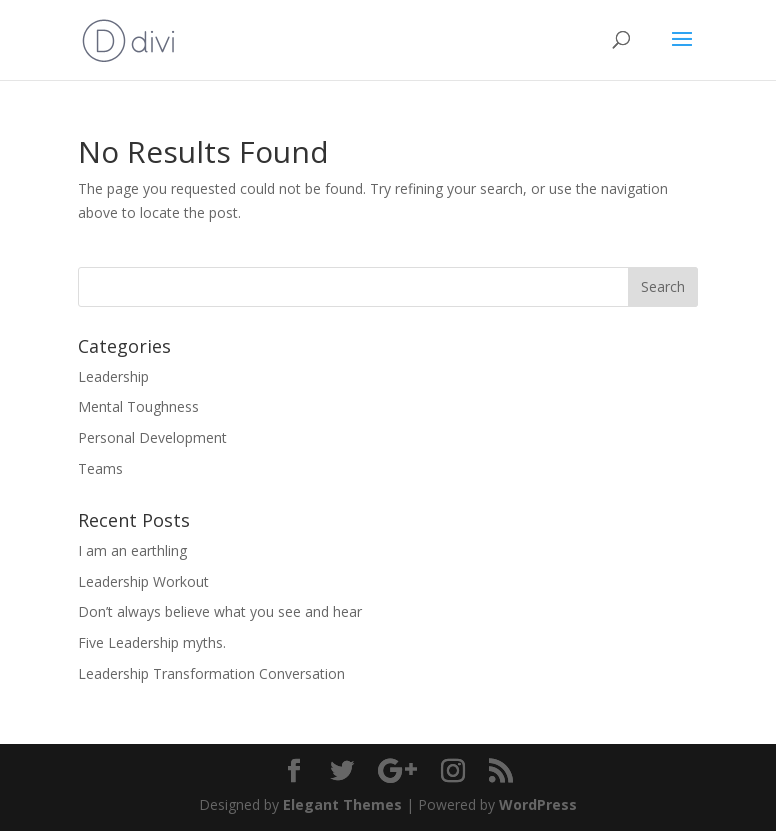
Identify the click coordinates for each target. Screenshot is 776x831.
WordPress (538, 804)
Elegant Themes (342, 804)
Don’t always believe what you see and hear (220, 611)
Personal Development (152, 437)
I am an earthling (132, 550)
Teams (100, 468)
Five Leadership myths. (152, 642)
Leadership (113, 376)
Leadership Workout (143, 581)
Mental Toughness (138, 406)
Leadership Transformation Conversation (211, 673)
